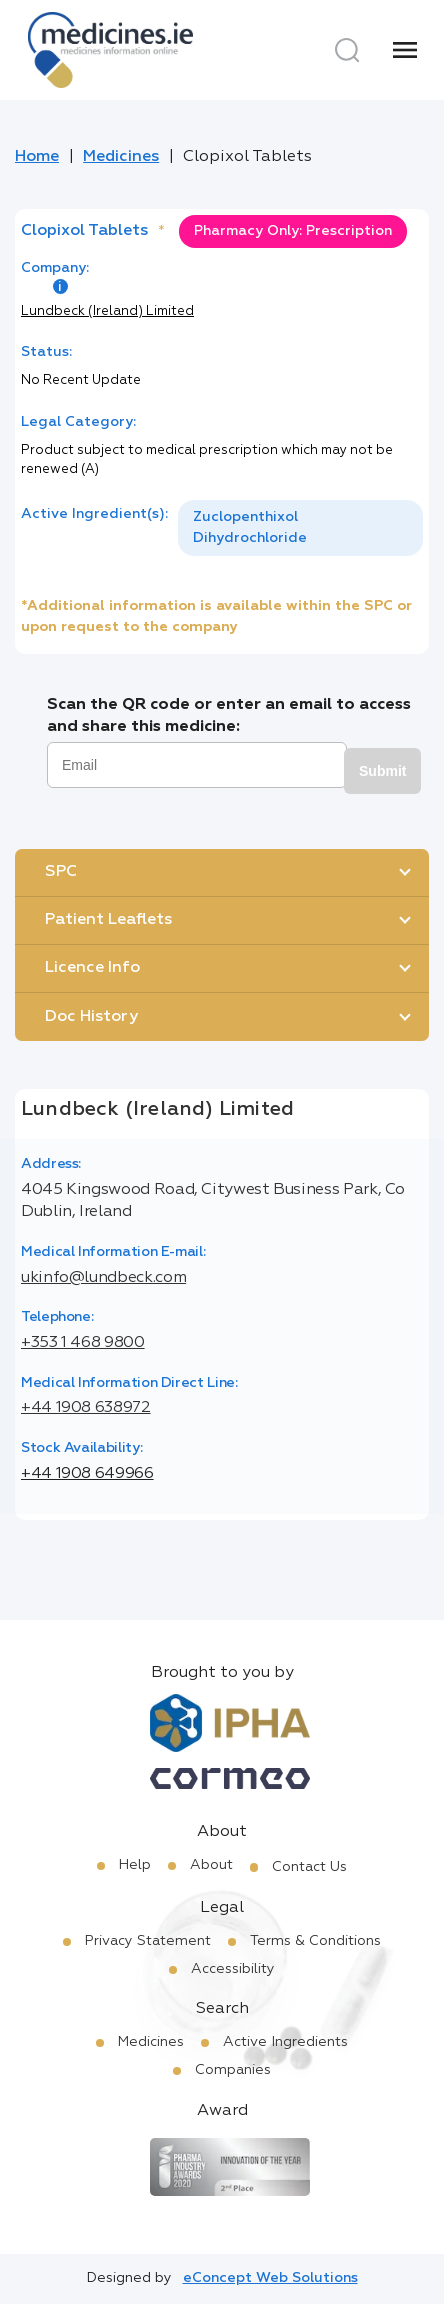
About (211, 1865)
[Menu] (405, 50)
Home (37, 157)
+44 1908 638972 (86, 1408)
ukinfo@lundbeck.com (103, 1278)
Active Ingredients (285, 2042)
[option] (300, 528)
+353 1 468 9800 (83, 1343)
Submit (382, 771)
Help (135, 1865)
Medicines (121, 157)
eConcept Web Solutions (270, 2278)
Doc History (91, 1017)
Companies (233, 2070)
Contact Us (309, 1867)
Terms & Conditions (315, 1941)
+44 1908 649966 (87, 1474)
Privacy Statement (148, 1941)
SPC (61, 872)
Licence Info (92, 968)
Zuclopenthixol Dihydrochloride (250, 527)
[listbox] (300, 528)
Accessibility (233, 1969)
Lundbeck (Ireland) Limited (107, 311)
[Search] (347, 50)
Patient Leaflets (108, 920)
